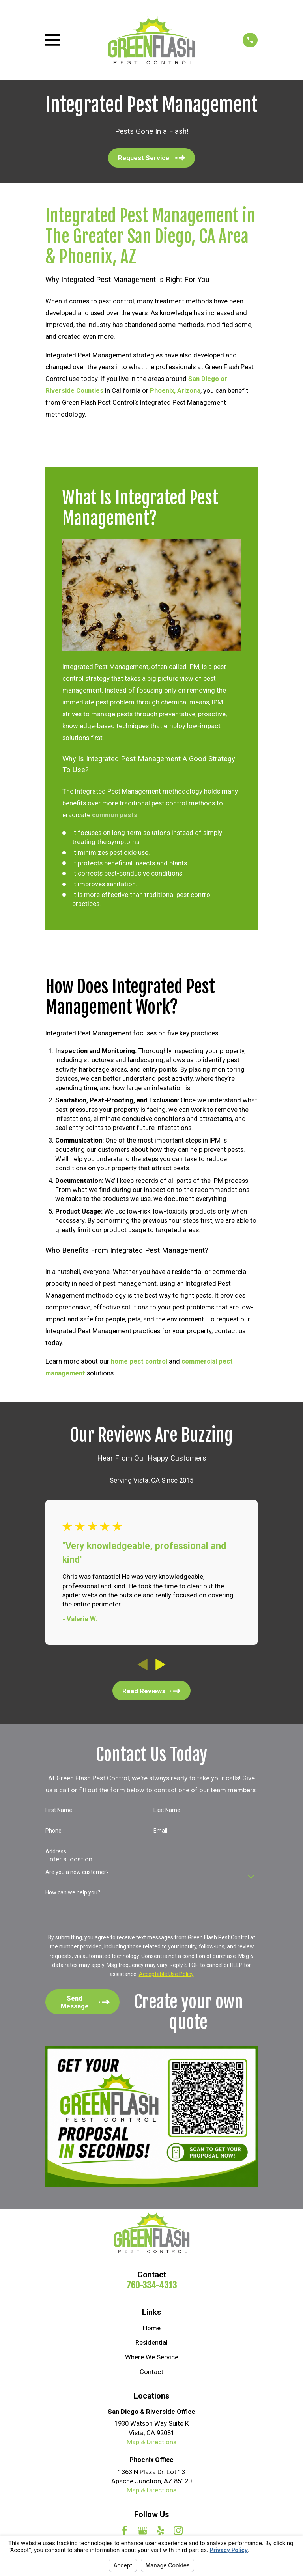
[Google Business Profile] (142, 2530)
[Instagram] (178, 2530)
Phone (53, 1830)
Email (160, 1830)
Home (152, 2328)
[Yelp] (160, 2530)
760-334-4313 (152, 2285)
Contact (151, 2372)
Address (55, 1851)
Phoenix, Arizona (175, 390)
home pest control (139, 1361)
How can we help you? (72, 1892)
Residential (151, 2342)
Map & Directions (151, 2442)
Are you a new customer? (77, 1872)
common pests (114, 815)
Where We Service (151, 2357)
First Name (58, 1810)
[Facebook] (124, 2530)
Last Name (166, 1810)
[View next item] (160, 1664)
